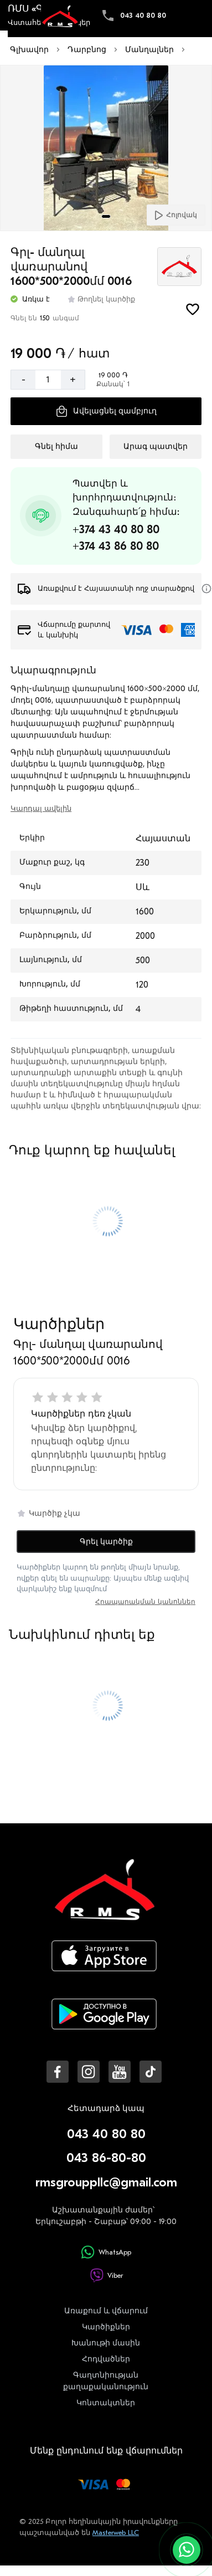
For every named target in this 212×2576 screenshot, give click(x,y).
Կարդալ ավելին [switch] (41, 808)
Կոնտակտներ (105, 2403)
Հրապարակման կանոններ (145, 1602)
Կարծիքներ (106, 2327)
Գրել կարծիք (106, 1541)
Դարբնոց (87, 49)
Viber (106, 2275)
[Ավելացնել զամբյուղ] (106, 411)
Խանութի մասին (105, 2343)
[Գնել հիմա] (56, 447)
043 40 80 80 (143, 15)
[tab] (106, 216)
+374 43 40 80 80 (116, 529)
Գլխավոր (29, 49)
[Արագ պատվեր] (155, 447)
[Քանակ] (48, 380)
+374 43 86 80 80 (116, 546)
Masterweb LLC (115, 2532)
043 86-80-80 (106, 2157)
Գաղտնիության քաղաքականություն (105, 2380)
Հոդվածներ (106, 2359)
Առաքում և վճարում (106, 2311)
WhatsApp (106, 2252)
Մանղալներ (149, 49)
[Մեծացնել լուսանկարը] (106, 148)
